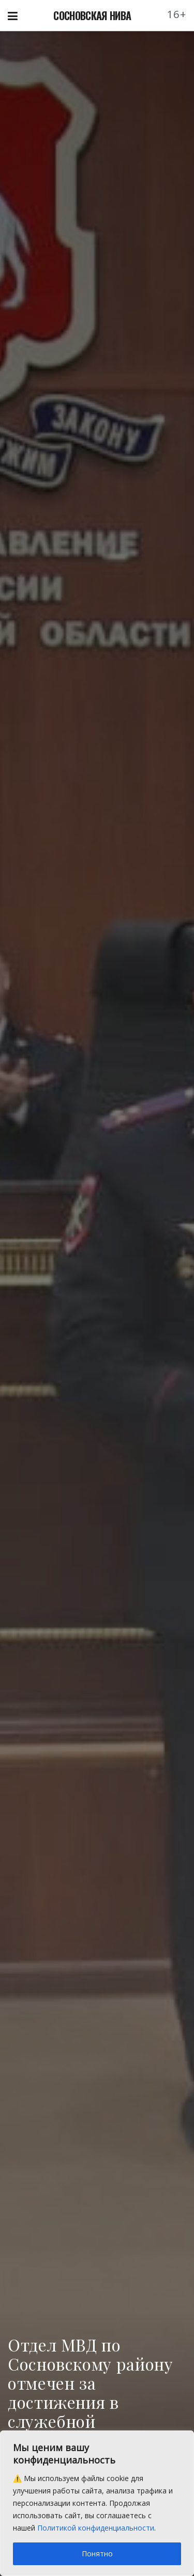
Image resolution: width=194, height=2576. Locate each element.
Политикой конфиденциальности (95, 2528)
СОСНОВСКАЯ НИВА (92, 15)
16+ (177, 14)
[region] (97, 2503)
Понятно (97, 2553)
